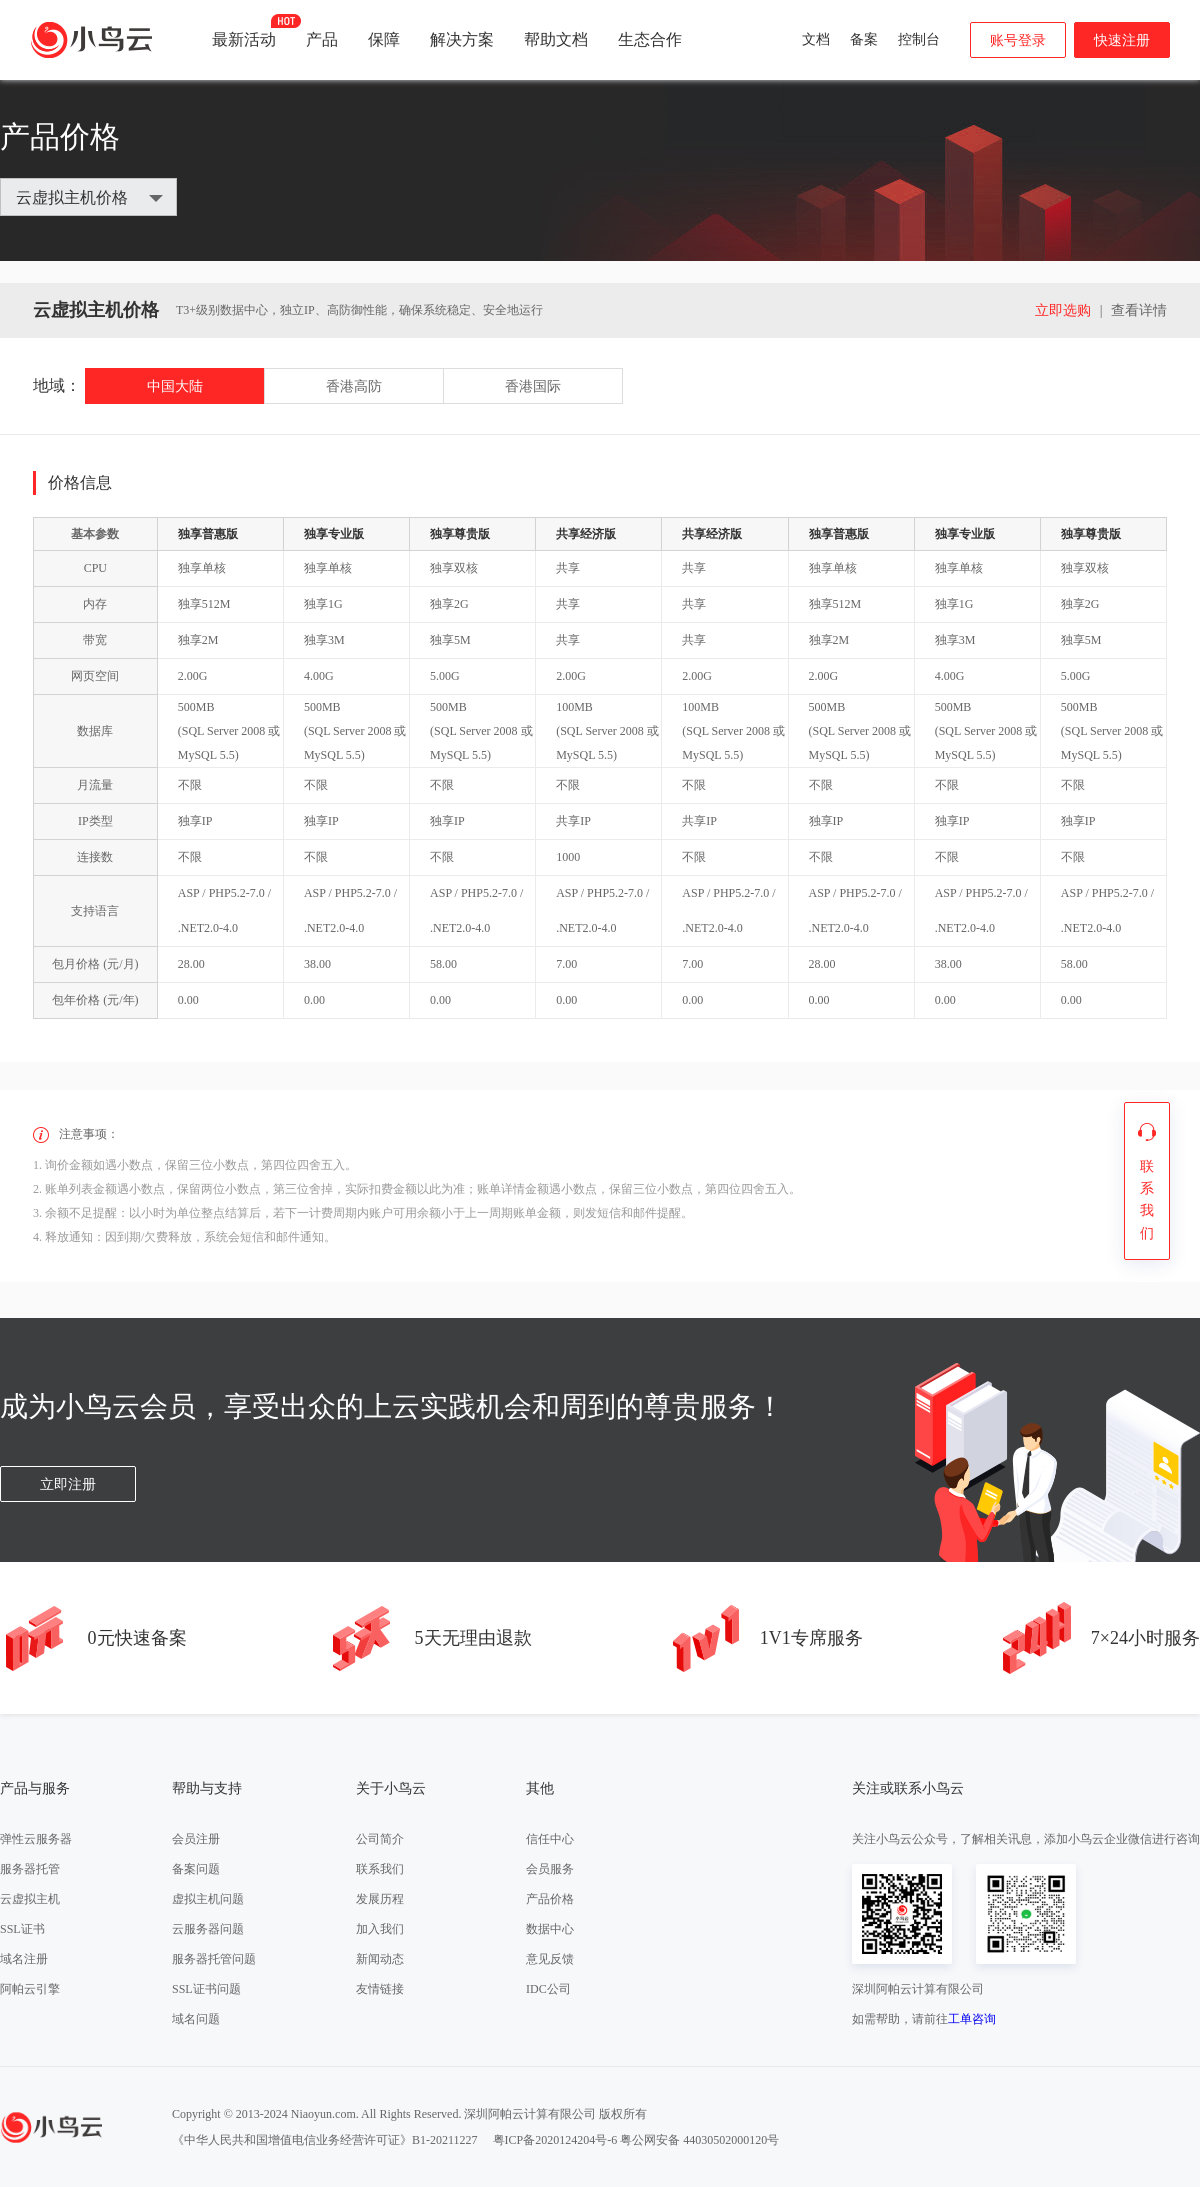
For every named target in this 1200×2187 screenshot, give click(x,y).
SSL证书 (22, 1929)
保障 (384, 39)
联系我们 (380, 1869)
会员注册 (196, 1839)
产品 (322, 39)
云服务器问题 (208, 1929)
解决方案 (462, 39)
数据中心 (550, 1929)
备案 (864, 39)
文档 (816, 39)
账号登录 (1018, 40)
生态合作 (650, 39)
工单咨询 (972, 2019)
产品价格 (550, 1899)
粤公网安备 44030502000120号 (699, 2140)
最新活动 (244, 31)
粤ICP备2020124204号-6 (555, 2140)
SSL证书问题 (206, 1989)
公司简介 (380, 1839)
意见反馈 (550, 1959)
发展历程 (380, 1899)
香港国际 (533, 386)
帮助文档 (556, 39)
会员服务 (550, 1869)
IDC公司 (548, 1989)
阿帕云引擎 (30, 1989)
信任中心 (550, 1839)
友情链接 (380, 1989)
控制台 (919, 39)
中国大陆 (175, 386)
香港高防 (354, 386)
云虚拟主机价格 (72, 197)
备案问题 (196, 1869)
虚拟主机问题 (208, 1899)
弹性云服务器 (36, 1839)
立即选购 (1063, 310)
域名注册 (24, 1959)
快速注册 (1122, 40)
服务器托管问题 (214, 1959)
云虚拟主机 (30, 1899)
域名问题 (196, 2019)
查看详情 (1139, 310)
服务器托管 (30, 1869)
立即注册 (68, 1484)
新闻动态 (380, 1959)
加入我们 (380, 1929)
